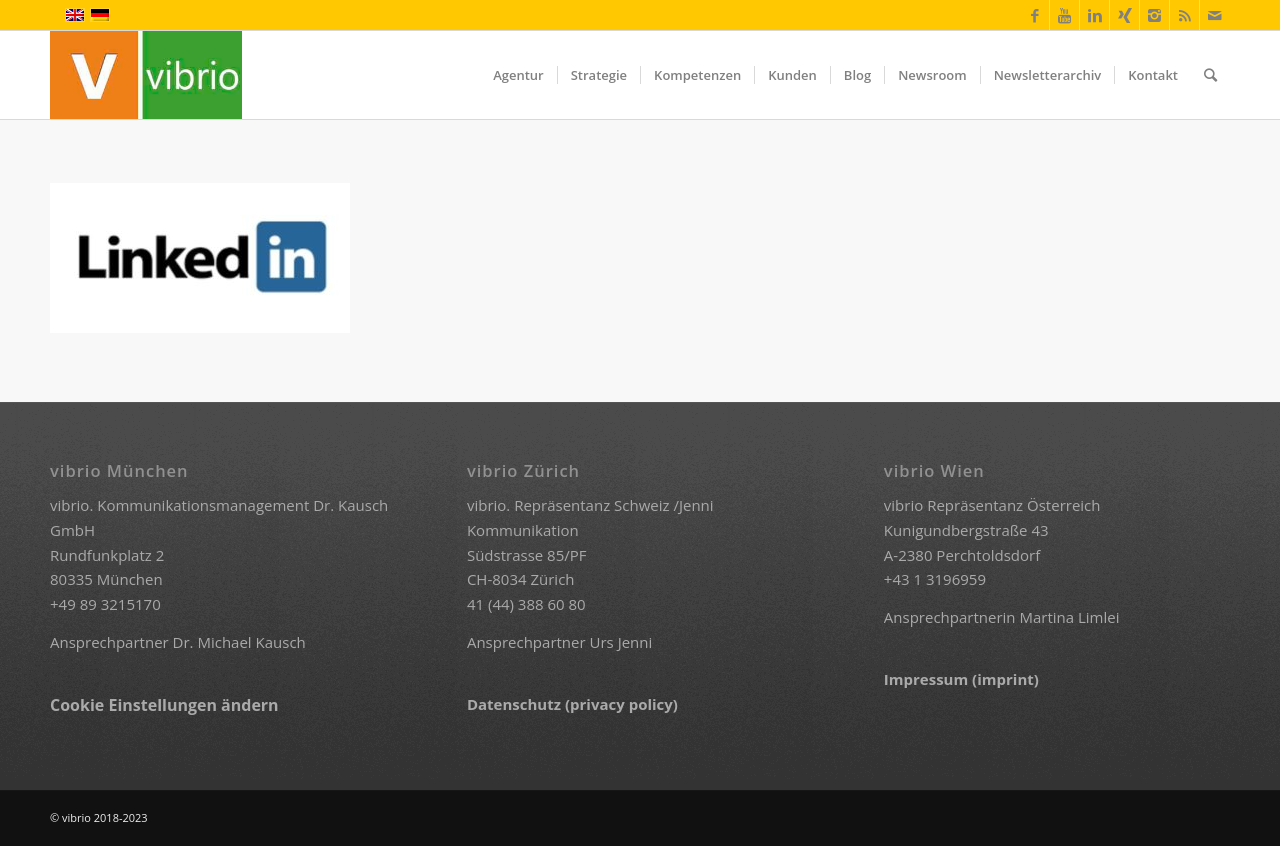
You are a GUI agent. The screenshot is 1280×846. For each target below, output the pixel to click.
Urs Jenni (621, 642)
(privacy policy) (621, 704)
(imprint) (1005, 679)
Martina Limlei (1069, 617)
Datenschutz (516, 704)
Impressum (928, 679)
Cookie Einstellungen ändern (164, 705)
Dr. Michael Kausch (239, 642)
